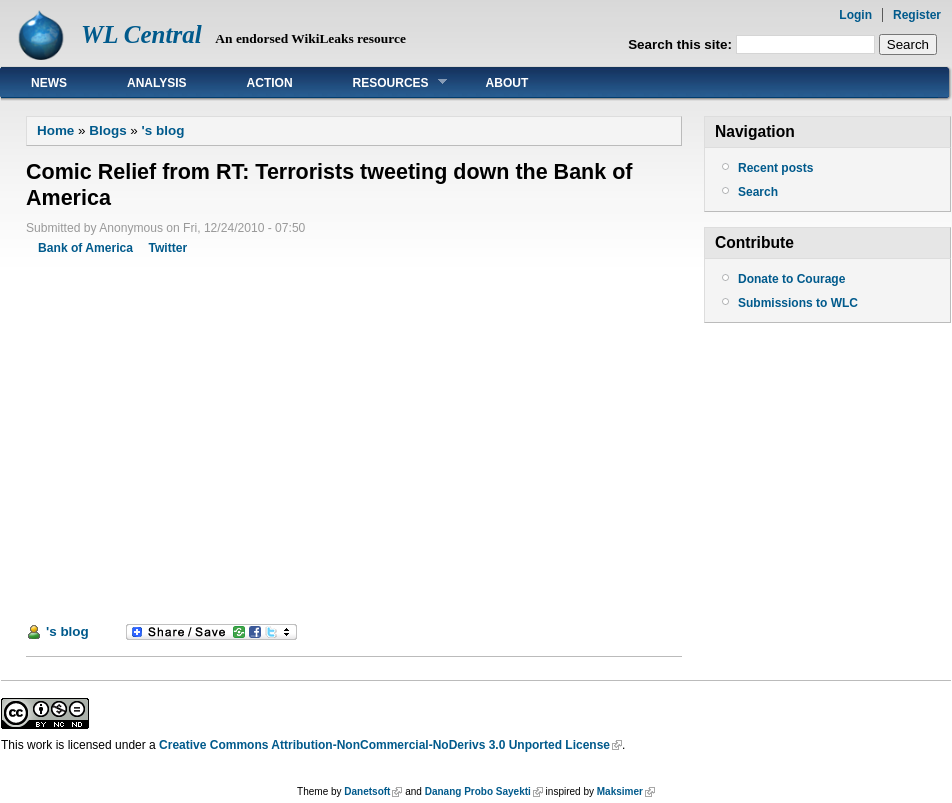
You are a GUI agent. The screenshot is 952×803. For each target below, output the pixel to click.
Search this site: (682, 44)
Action (270, 83)
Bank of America (85, 248)
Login (855, 15)
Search (758, 192)
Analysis (157, 83)
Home (55, 130)
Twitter (167, 248)
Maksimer (620, 791)
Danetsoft (367, 791)
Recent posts (775, 168)
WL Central (141, 34)
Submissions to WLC (798, 303)
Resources (385, 82)
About (507, 83)
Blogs (107, 130)
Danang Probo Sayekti (478, 791)
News (49, 83)
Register (917, 15)
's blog (163, 130)
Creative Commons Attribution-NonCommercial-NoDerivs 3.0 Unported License (384, 745)
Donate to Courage (791, 279)
